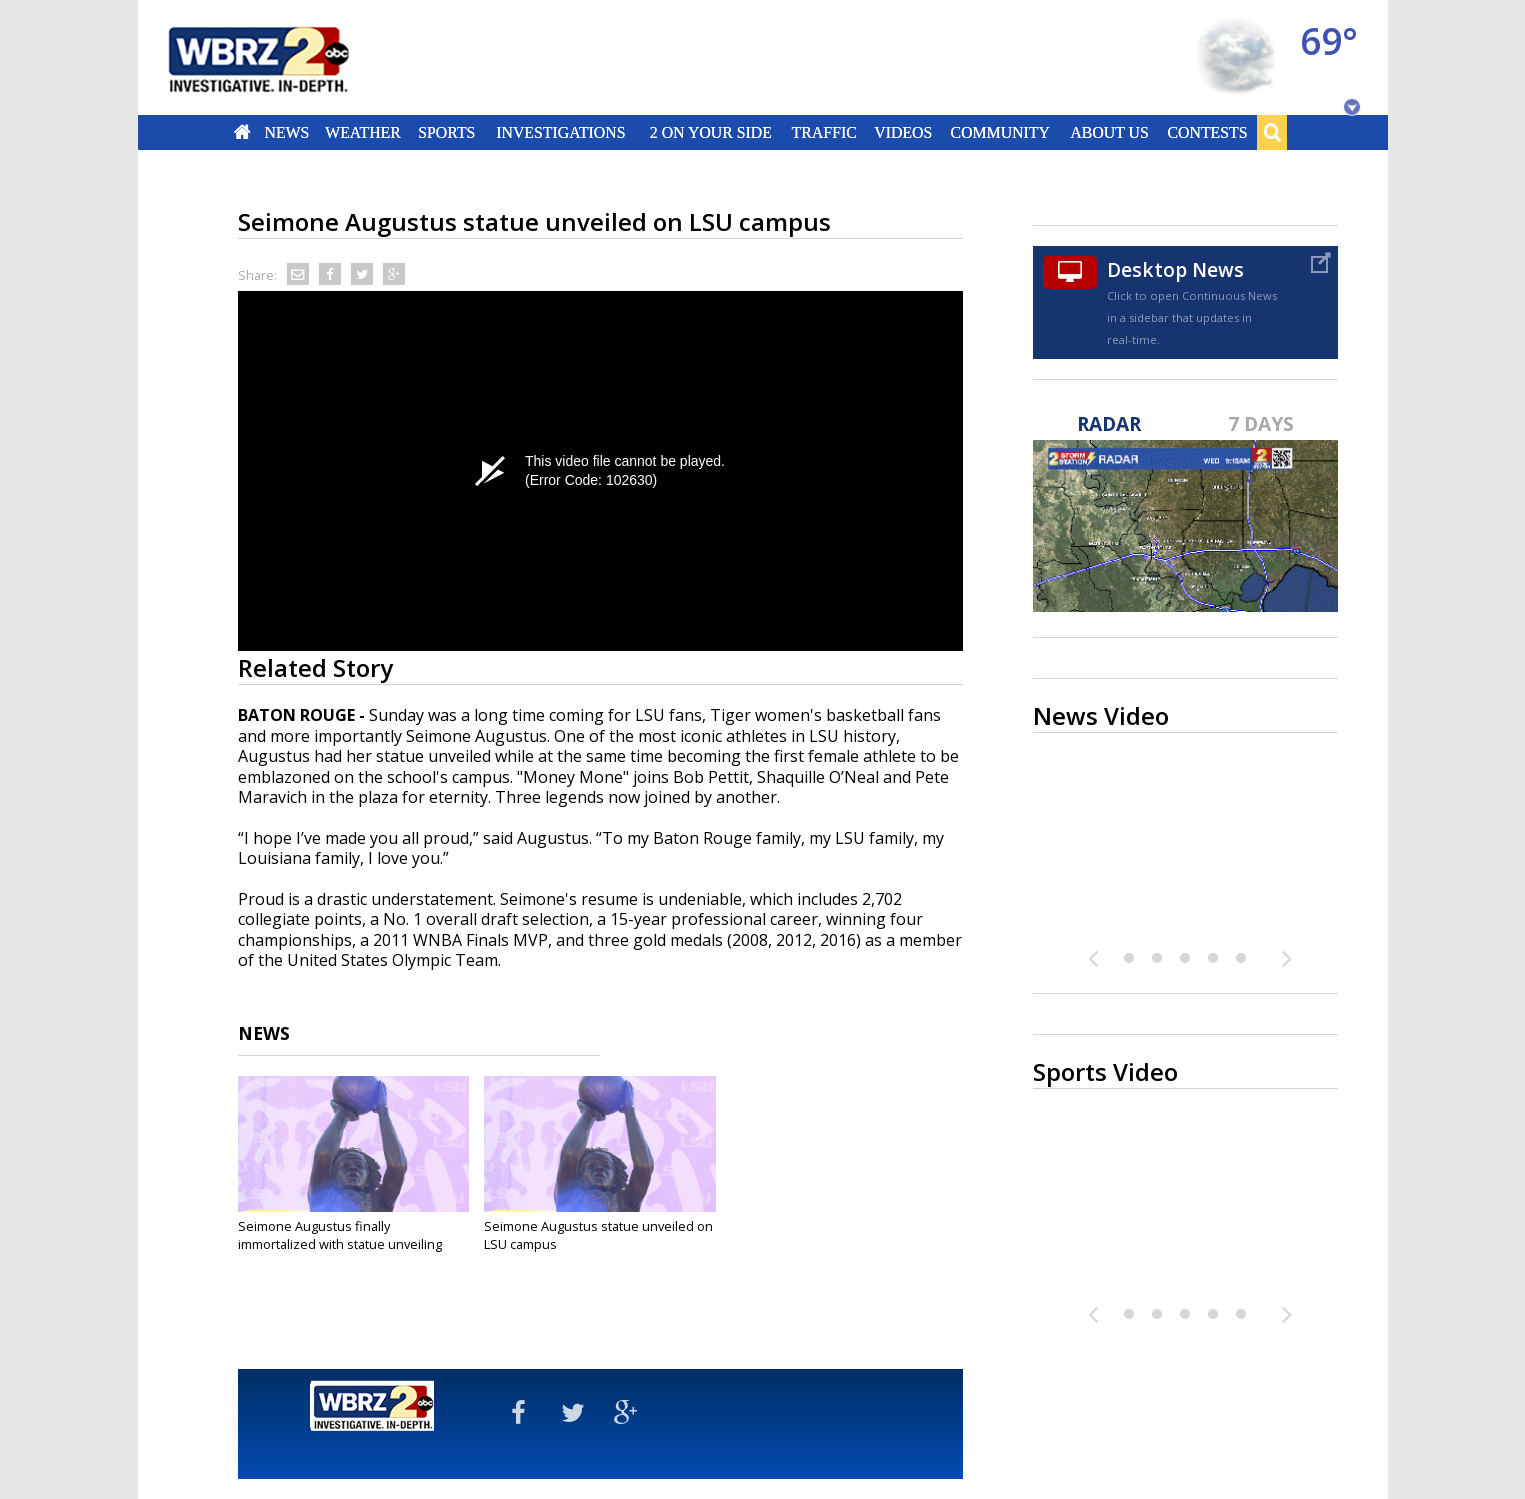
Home (241, 132)
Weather (364, 132)
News (286, 132)
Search (1272, 132)
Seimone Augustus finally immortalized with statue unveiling (340, 1235)
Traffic (824, 132)
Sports (447, 132)
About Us (1109, 132)
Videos (903, 132)
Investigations (560, 132)
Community (1000, 132)
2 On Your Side (710, 132)
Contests (1207, 132)
